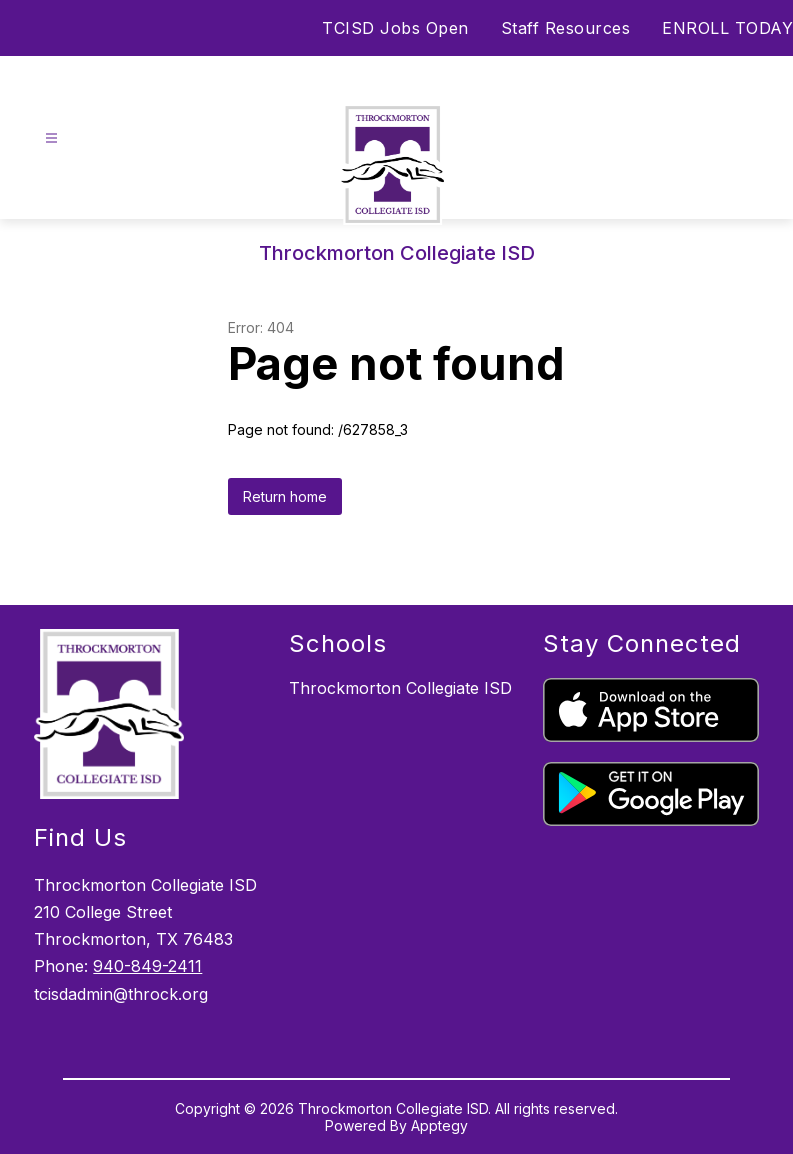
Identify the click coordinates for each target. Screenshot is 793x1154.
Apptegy (439, 1125)
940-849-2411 (147, 966)
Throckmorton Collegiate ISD (400, 688)
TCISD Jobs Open (395, 28)
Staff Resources (566, 28)
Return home (285, 496)
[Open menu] (51, 138)
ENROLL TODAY (727, 28)
